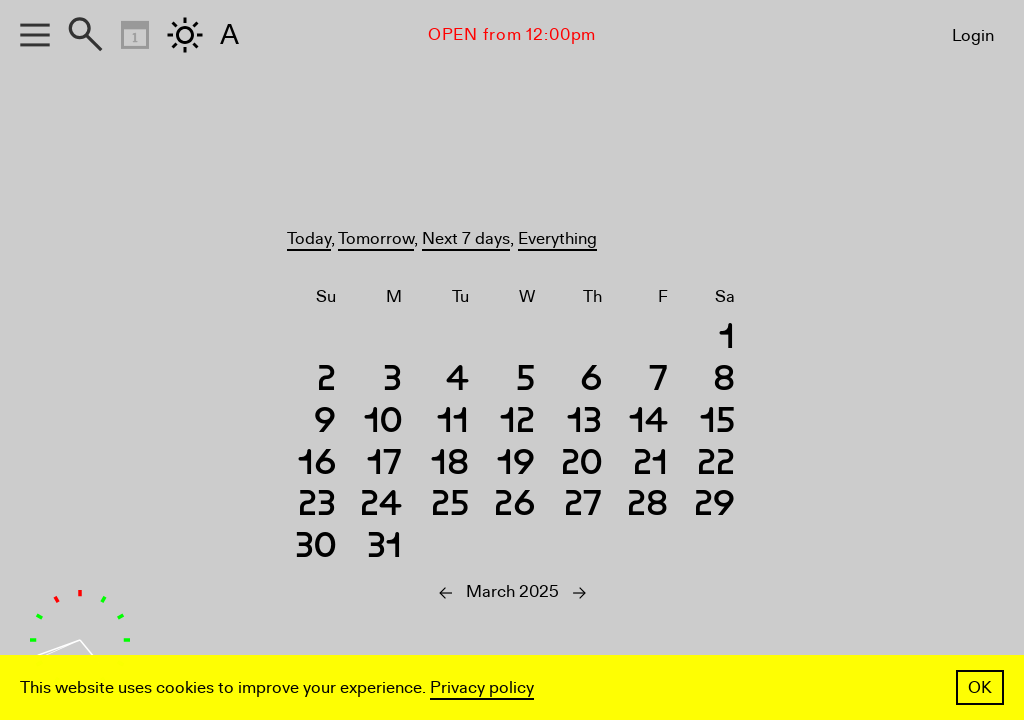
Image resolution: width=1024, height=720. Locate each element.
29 (714, 506)
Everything (557, 238)
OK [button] (980, 687)
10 (383, 423)
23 (317, 506)
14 (648, 423)
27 (583, 506)
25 (450, 506)
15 (717, 423)
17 (384, 465)
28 (647, 506)
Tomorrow (376, 238)
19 (516, 465)
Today (309, 238)
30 (315, 548)
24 (381, 506)
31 (384, 548)
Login (973, 35)
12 (517, 423)
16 (317, 465)
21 (650, 465)
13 (584, 423)
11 (453, 423)
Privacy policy (482, 687)
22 (716, 465)
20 (581, 465)
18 (450, 465)
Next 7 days (466, 238)
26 (514, 506)
